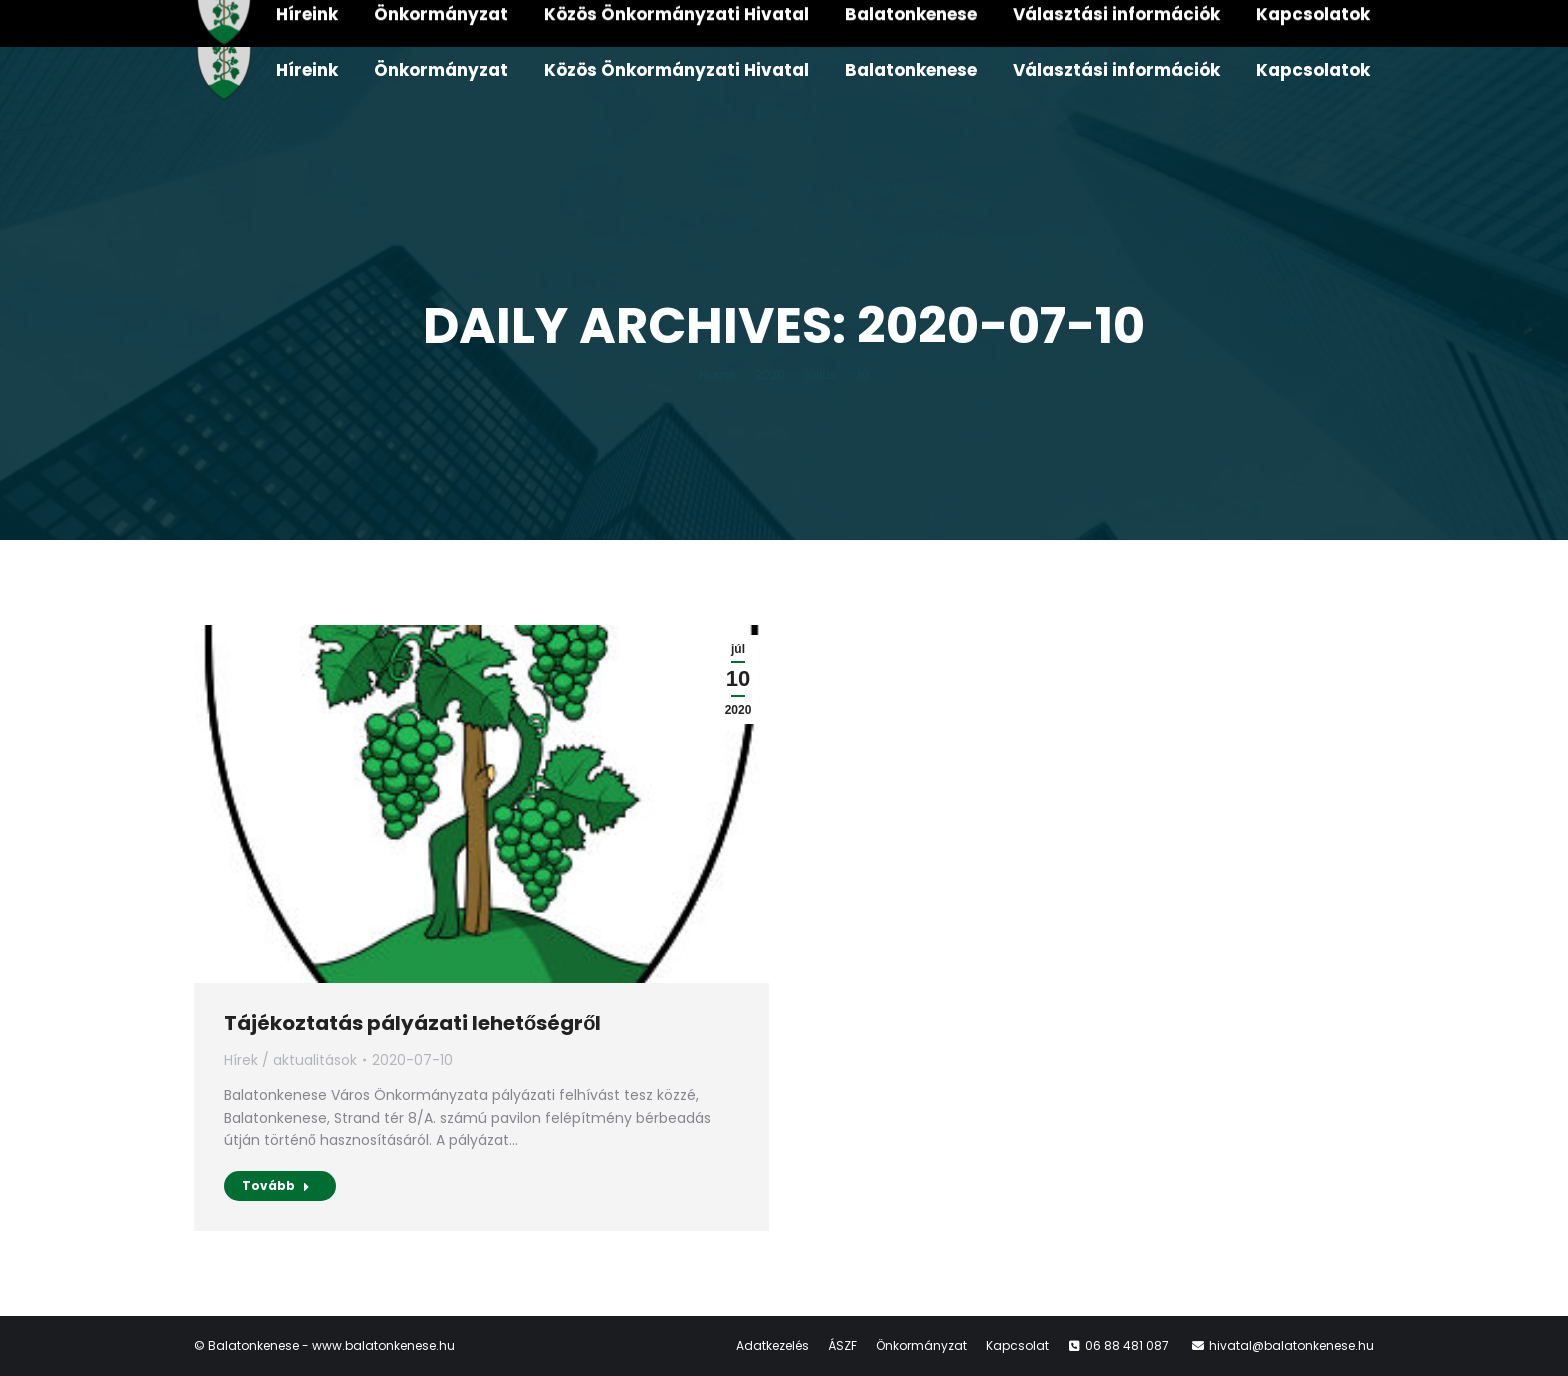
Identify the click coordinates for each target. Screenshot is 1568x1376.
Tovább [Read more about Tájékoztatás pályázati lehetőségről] (276, 1185)
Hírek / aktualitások (290, 1060)
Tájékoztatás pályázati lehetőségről (412, 1023)
